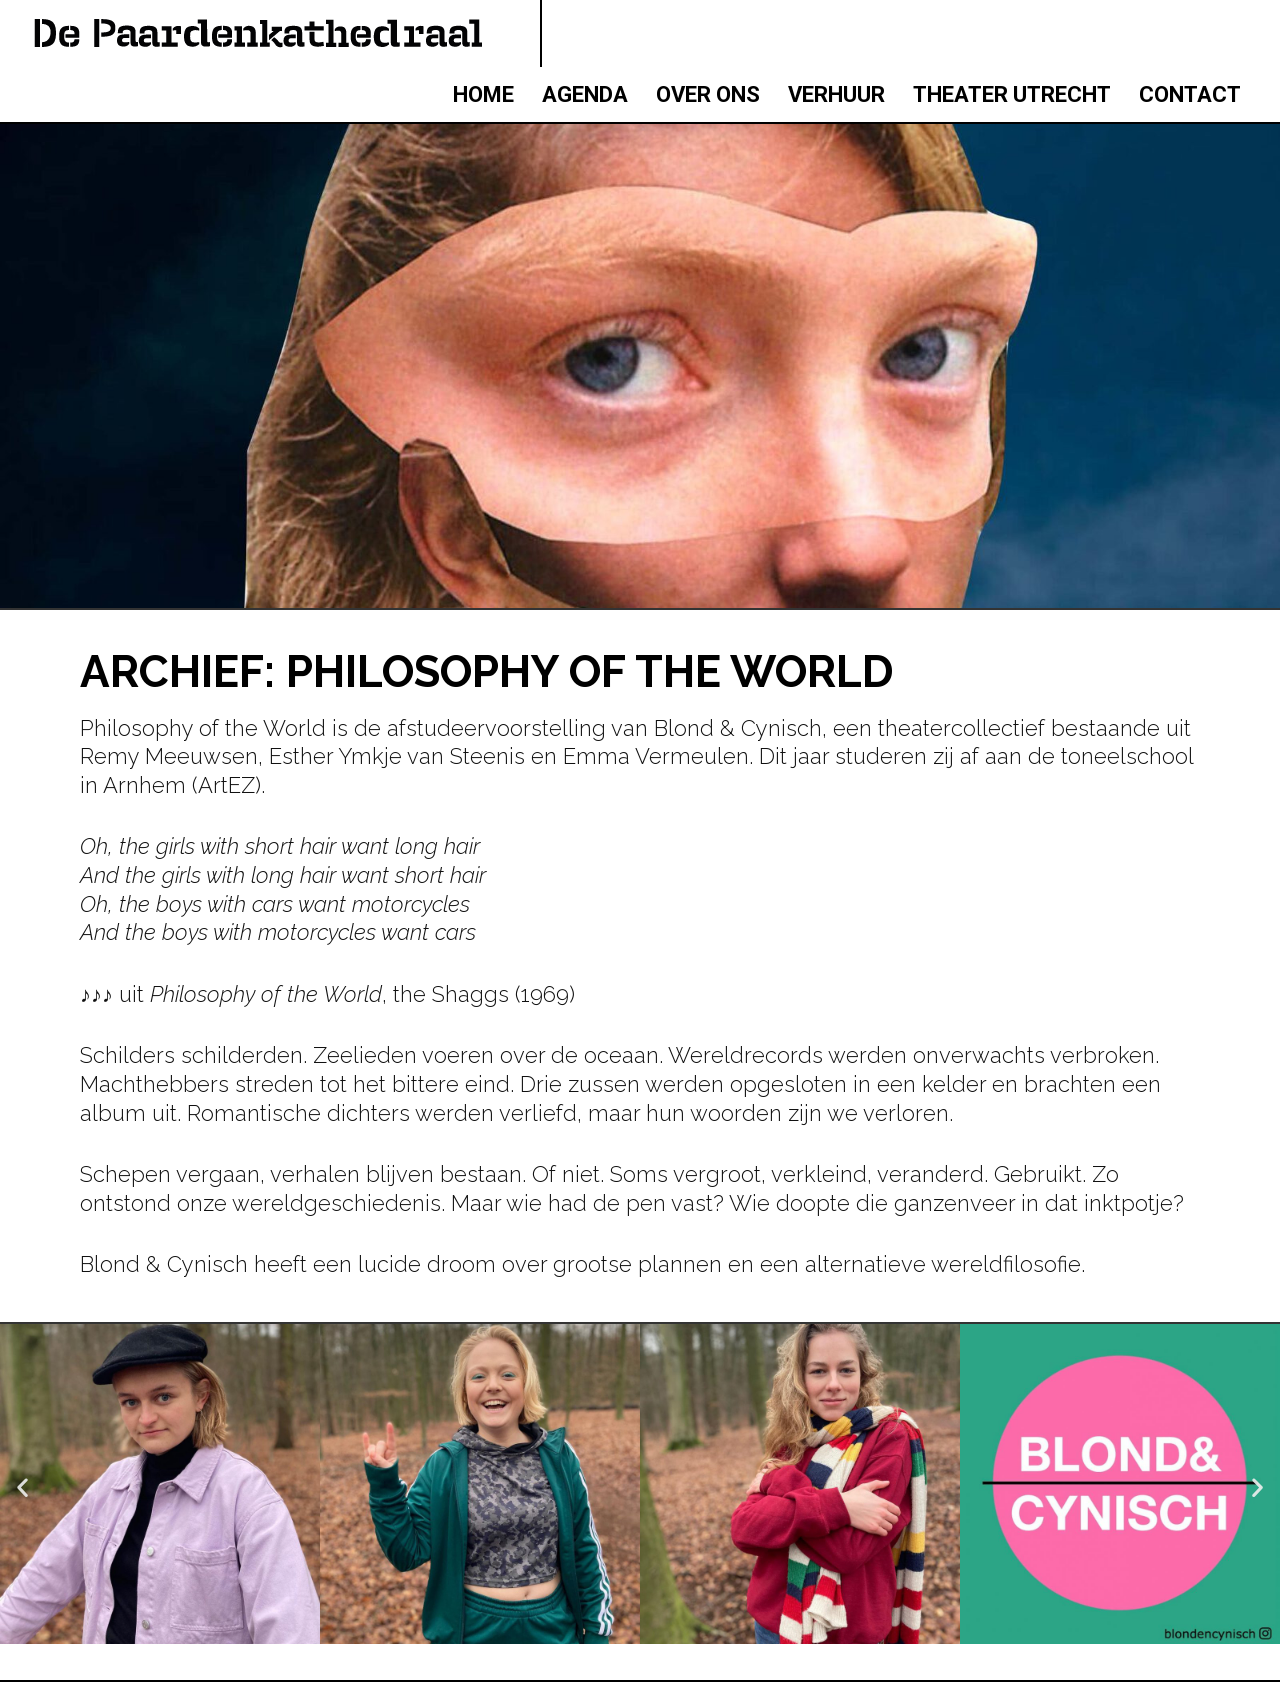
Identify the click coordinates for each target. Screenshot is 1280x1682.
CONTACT (1190, 94)
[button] (22, 1487)
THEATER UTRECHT (1012, 94)
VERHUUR (836, 94)
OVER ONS (708, 94)
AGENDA (585, 94)
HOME (483, 94)
